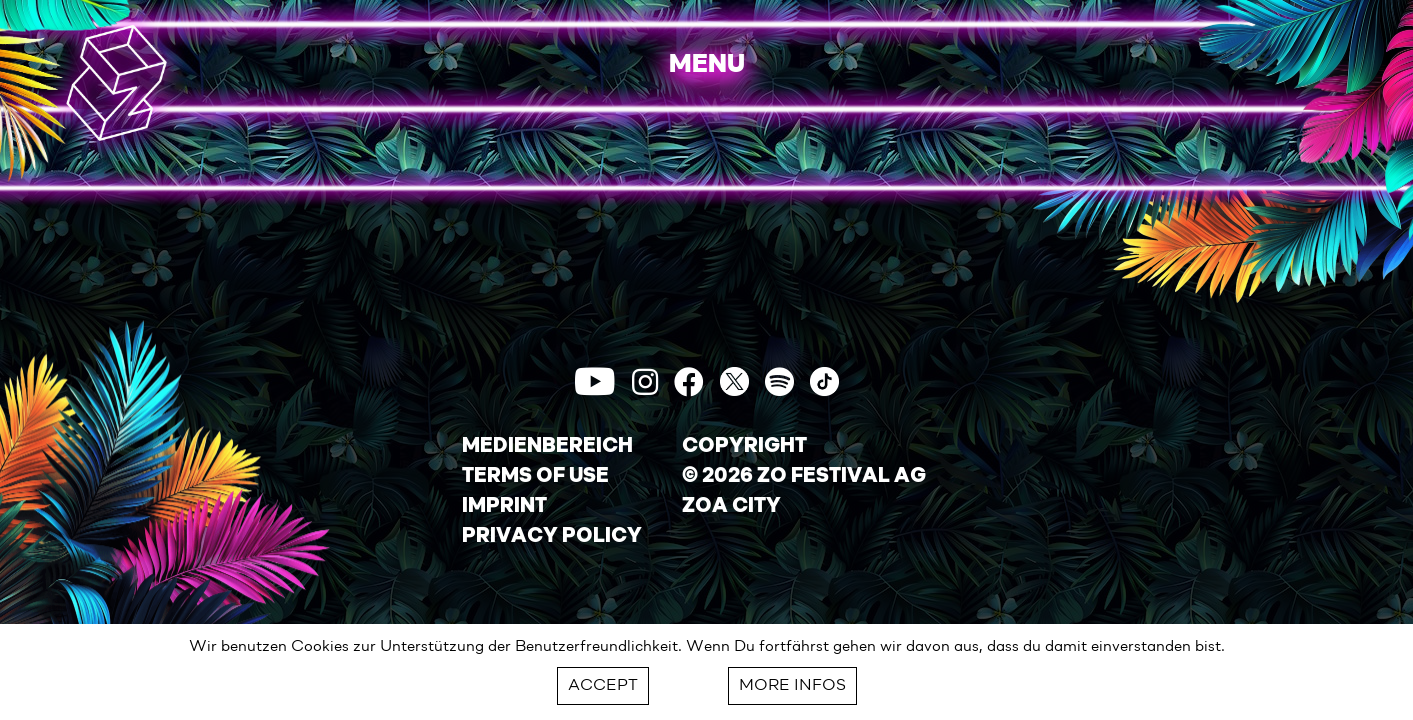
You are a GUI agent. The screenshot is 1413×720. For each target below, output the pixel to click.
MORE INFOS (792, 686)
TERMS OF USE (535, 477)
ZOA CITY (731, 507)
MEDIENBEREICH (547, 447)
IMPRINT (504, 507)
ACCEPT (603, 686)
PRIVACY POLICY (552, 537)
